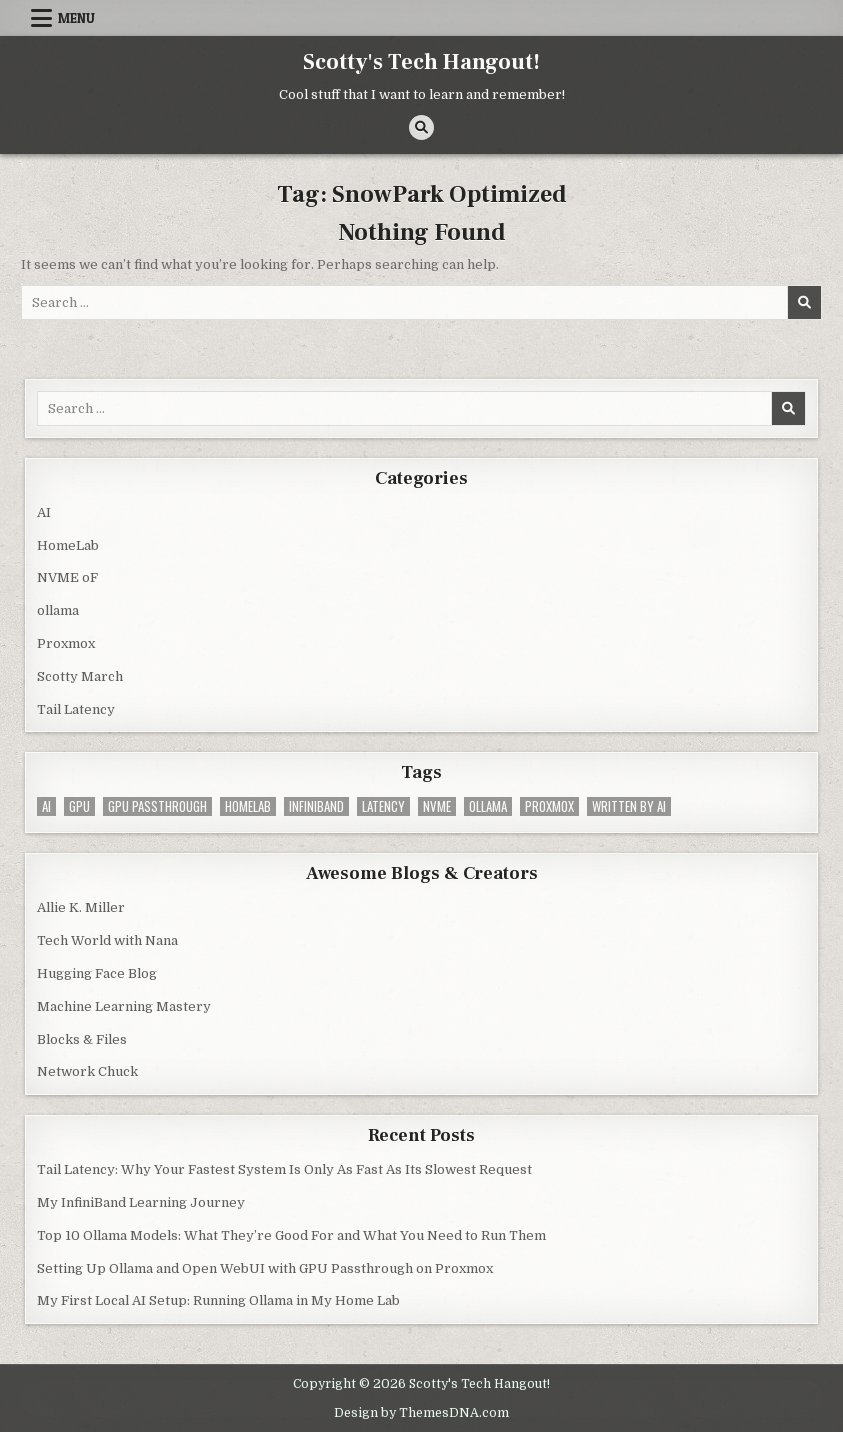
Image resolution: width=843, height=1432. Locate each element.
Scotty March (80, 676)
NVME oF (67, 577)
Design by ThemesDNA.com (421, 1413)
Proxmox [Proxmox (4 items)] (549, 806)
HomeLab (68, 545)
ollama (58, 610)
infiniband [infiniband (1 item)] (316, 806)
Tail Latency (76, 709)
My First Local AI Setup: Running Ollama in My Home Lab (218, 1300)
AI (44, 512)
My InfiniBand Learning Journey (141, 1202)
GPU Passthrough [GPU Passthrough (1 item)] (157, 806)
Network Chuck (87, 1071)
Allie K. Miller (81, 907)
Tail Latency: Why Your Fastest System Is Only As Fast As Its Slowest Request (284, 1169)
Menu (76, 18)
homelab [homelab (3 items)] (248, 806)
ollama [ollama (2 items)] (488, 806)
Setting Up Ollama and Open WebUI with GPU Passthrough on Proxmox (265, 1268)
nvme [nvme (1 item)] (437, 806)
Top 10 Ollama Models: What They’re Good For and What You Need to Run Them (291, 1235)
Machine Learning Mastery (124, 1006)
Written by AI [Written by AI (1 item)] (629, 806)
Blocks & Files (82, 1039)
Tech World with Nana (107, 940)
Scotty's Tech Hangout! (421, 62)
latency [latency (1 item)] (383, 806)
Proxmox (66, 643)
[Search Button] (421, 127)
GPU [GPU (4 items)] (79, 806)
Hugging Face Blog (97, 973)
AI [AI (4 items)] (46, 806)
